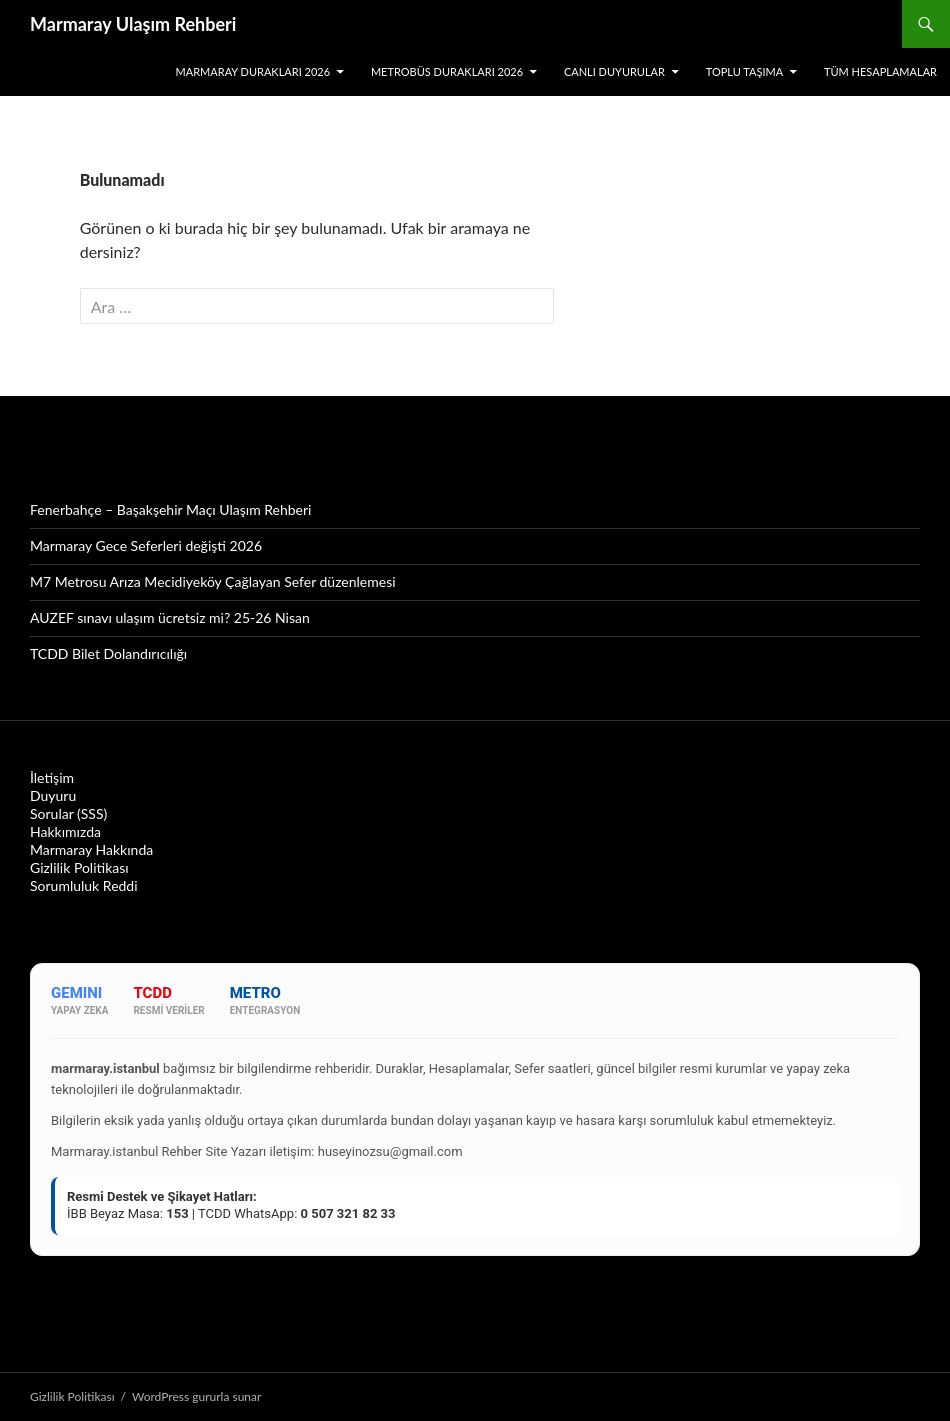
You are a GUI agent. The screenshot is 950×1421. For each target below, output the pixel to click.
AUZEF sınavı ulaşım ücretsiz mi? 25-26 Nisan (170, 617)
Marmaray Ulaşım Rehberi (133, 24)
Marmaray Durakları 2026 (253, 71)
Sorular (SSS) (68, 813)
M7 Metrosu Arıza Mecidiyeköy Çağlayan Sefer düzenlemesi (213, 581)
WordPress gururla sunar (196, 1396)
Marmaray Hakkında (91, 849)
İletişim (52, 777)
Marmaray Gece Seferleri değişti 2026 (146, 545)
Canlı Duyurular (614, 71)
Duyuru (53, 795)
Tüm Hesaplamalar (880, 71)
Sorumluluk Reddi (84, 885)
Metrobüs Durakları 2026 (447, 71)
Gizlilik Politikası (79, 867)
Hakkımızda (65, 831)
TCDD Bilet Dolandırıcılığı (108, 653)
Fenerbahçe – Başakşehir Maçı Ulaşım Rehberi (170, 509)
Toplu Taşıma (744, 71)
